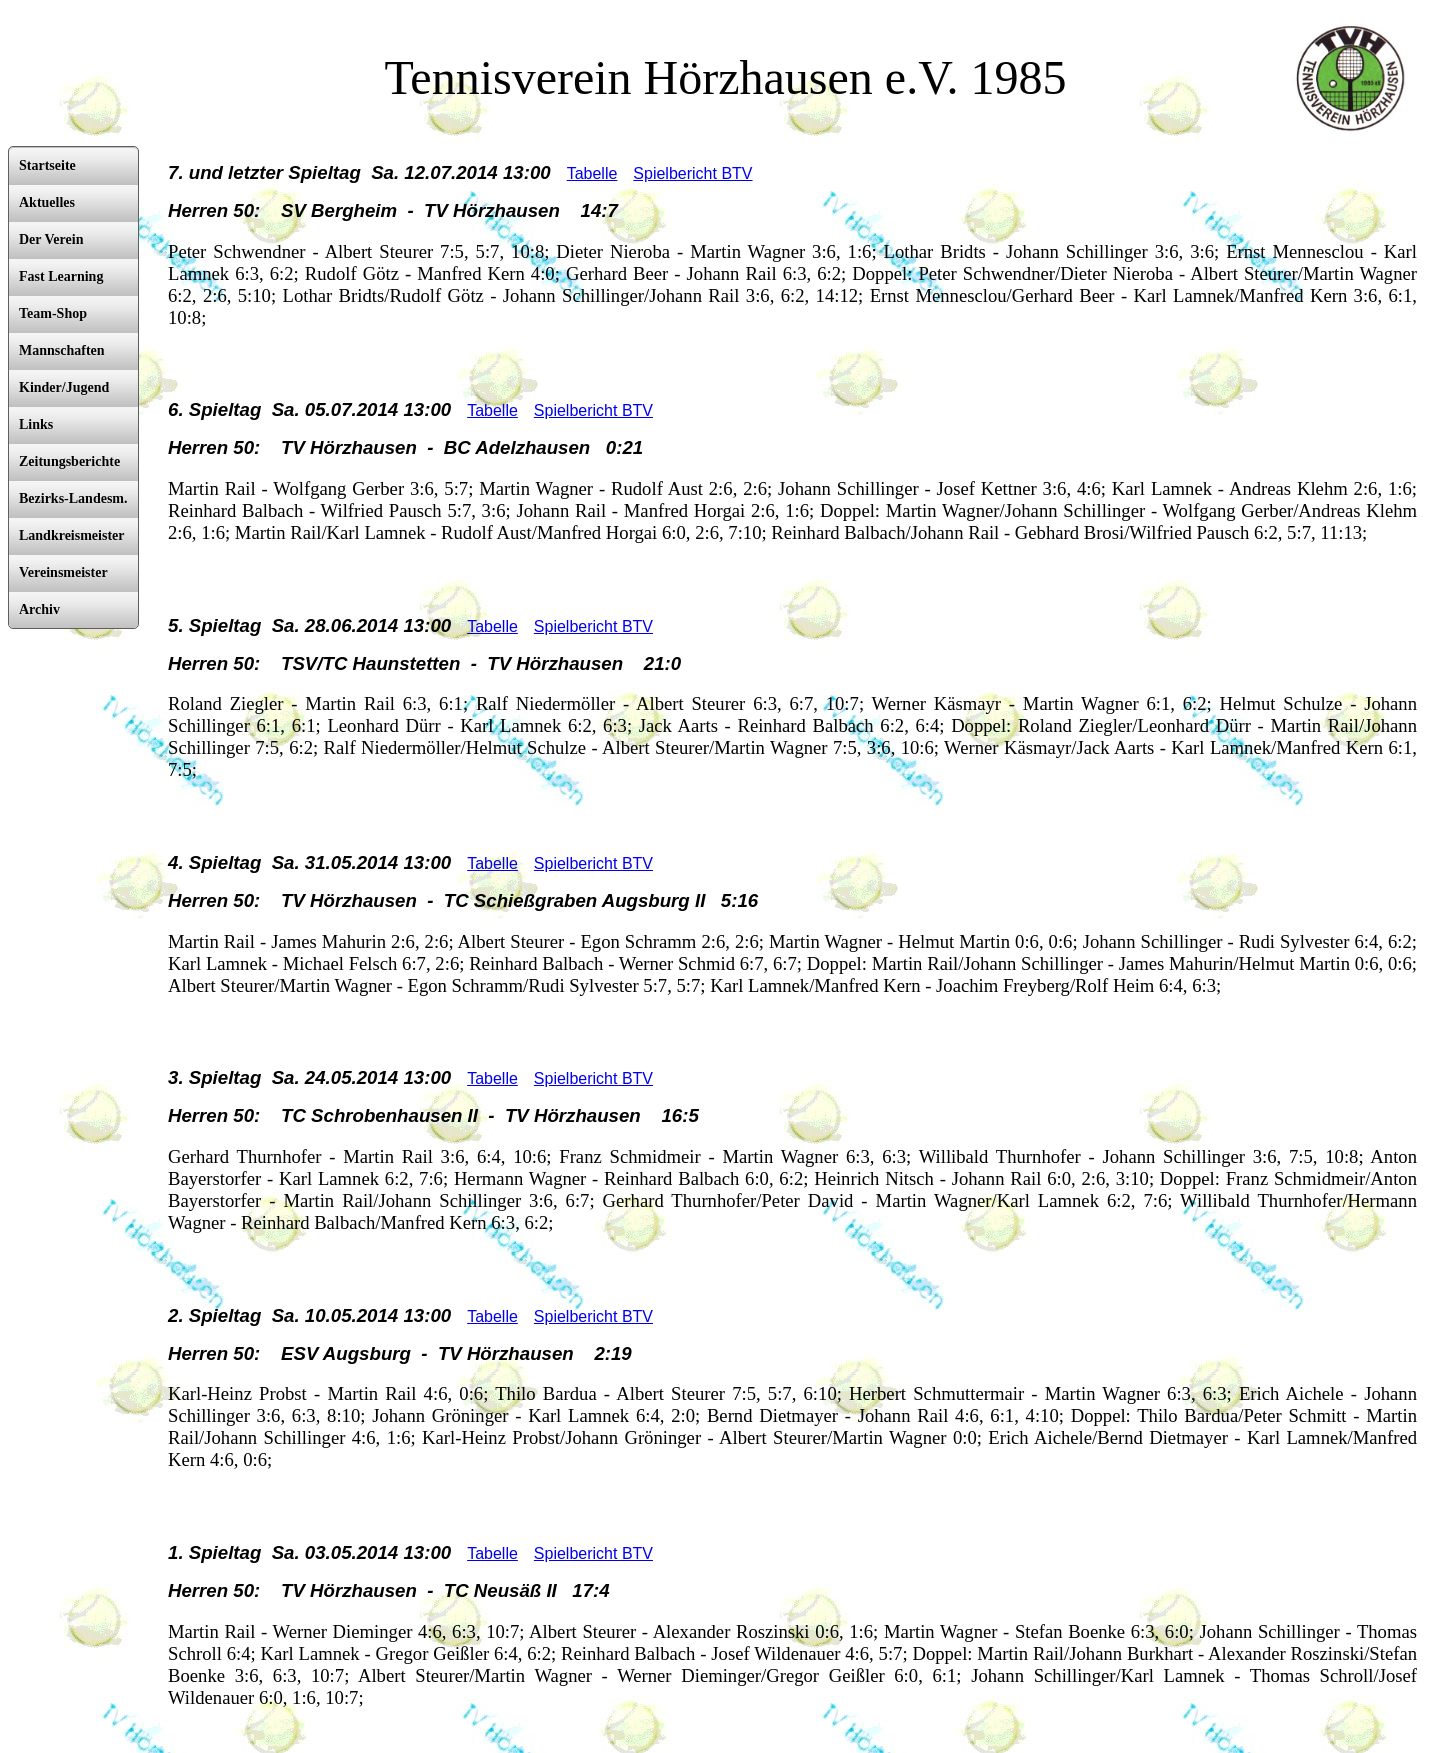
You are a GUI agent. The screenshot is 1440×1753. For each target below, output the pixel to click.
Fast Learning (61, 276)
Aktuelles (47, 202)
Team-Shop (53, 313)
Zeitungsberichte (69, 461)
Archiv (39, 609)
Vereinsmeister (63, 572)
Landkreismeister (72, 535)
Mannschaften (62, 350)
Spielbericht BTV (692, 173)
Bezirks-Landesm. (73, 498)
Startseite (47, 165)
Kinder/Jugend (64, 387)
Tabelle (592, 173)
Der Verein (51, 239)
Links (36, 424)
